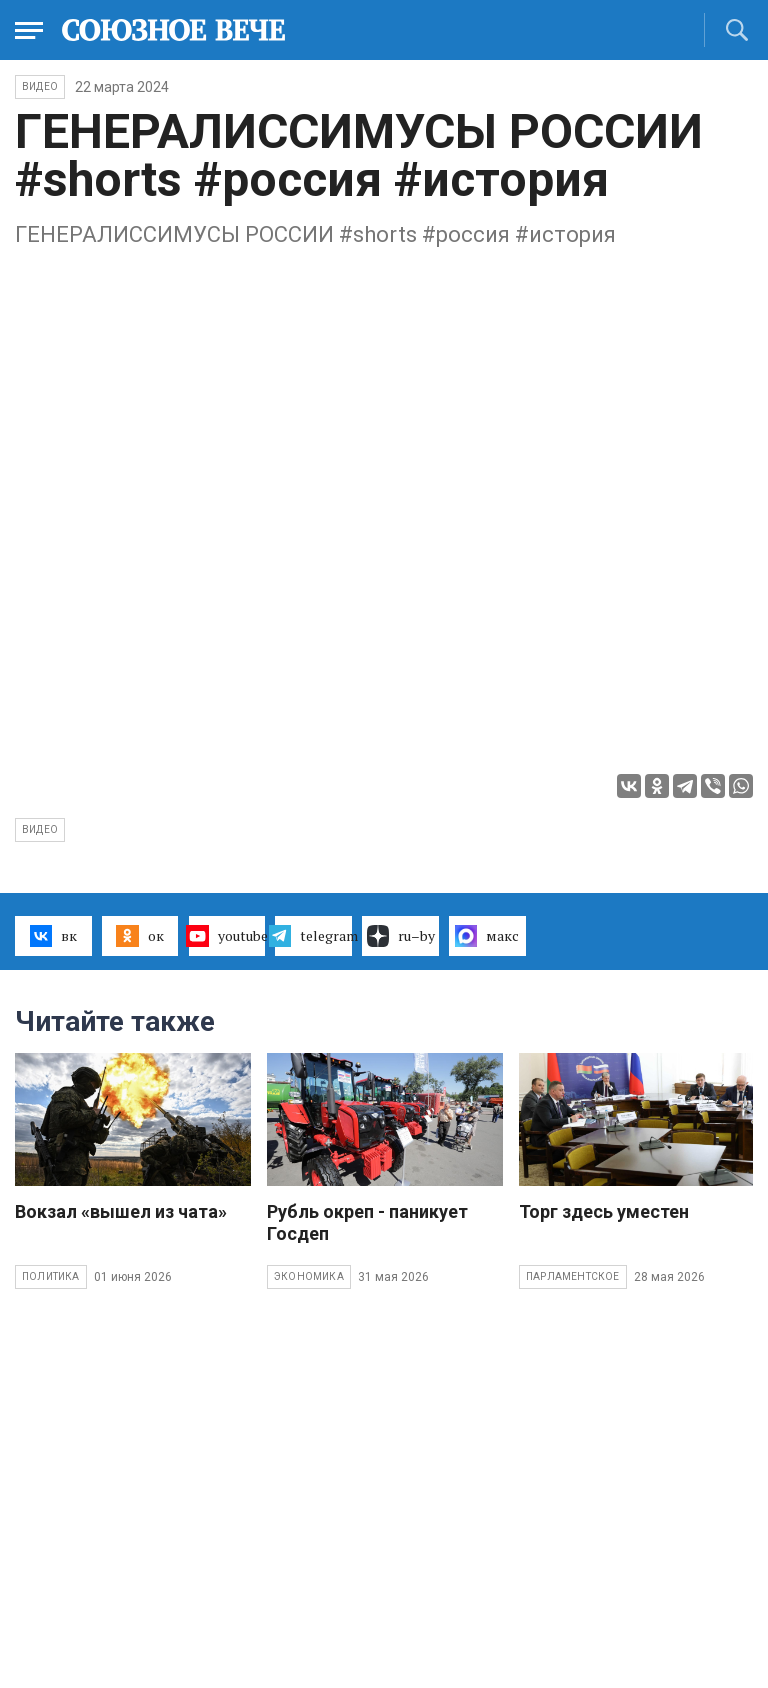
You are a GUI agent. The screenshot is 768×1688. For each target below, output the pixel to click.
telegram (313, 936)
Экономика (309, 1276)
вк (53, 936)
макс (487, 936)
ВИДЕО (40, 86)
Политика (51, 1276)
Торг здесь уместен (604, 1211)
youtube (227, 936)
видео (40, 829)
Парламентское (573, 1276)
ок (139, 936)
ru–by (401, 936)
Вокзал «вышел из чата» (121, 1211)
